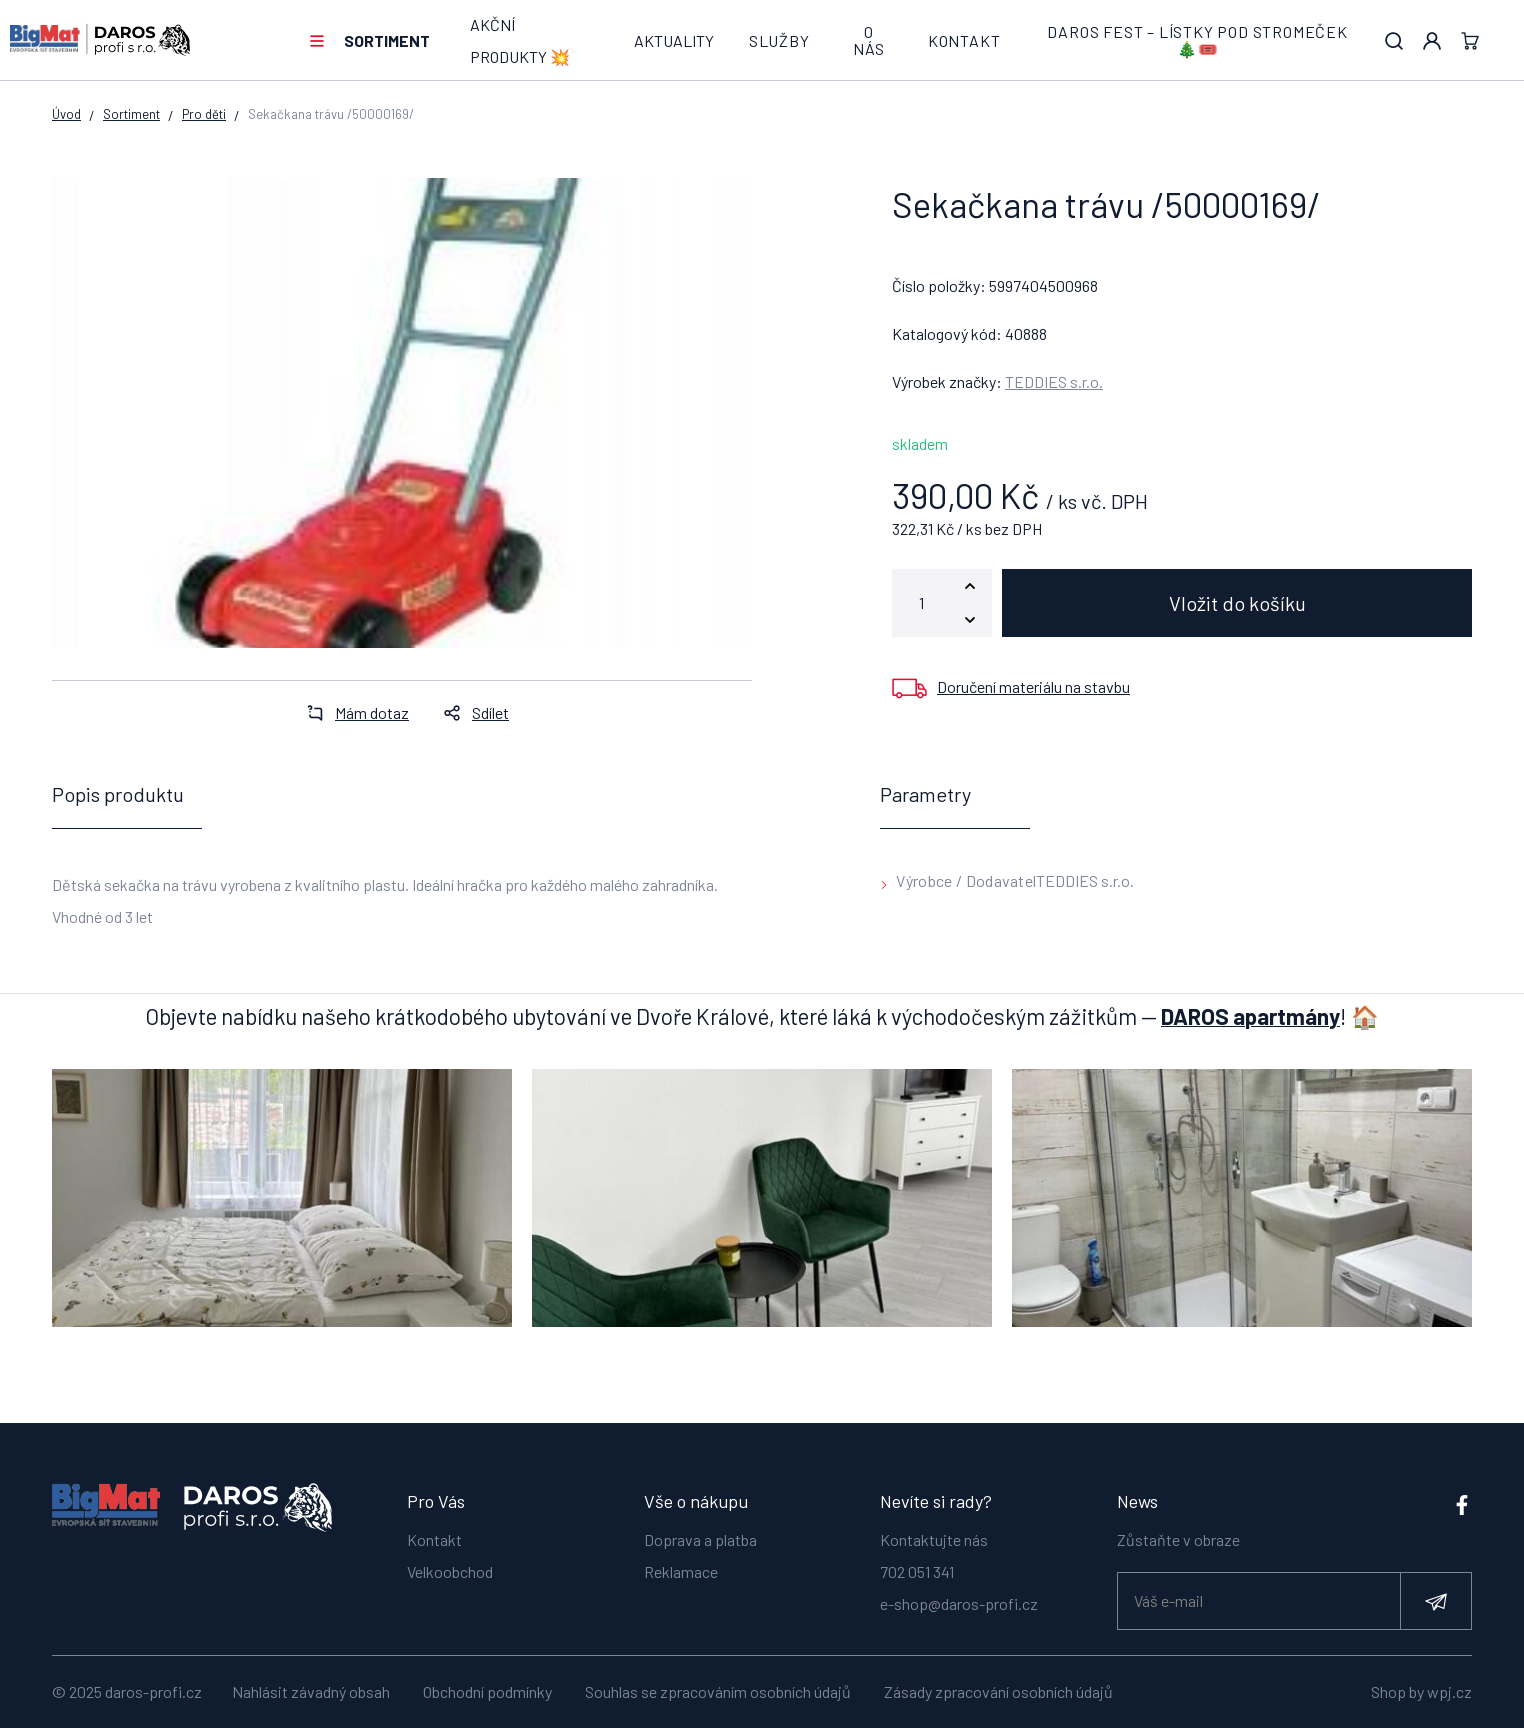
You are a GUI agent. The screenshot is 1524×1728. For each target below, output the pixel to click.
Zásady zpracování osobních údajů (998, 1691)
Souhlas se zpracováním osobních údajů (718, 1691)
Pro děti (204, 114)
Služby (779, 40)
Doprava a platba (700, 1529)
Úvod (66, 114)
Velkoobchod (450, 1561)
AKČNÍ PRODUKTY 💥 (520, 40)
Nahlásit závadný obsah (311, 1691)
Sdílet (470, 712)
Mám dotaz (352, 712)
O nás (868, 40)
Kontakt (964, 40)
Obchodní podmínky (487, 1691)
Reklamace (681, 1561)
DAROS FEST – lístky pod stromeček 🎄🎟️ (1197, 40)
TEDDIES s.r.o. (1054, 381)
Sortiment (387, 40)
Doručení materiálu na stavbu (1033, 686)
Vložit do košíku (1237, 603)
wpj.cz (1449, 1691)
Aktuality (674, 40)
